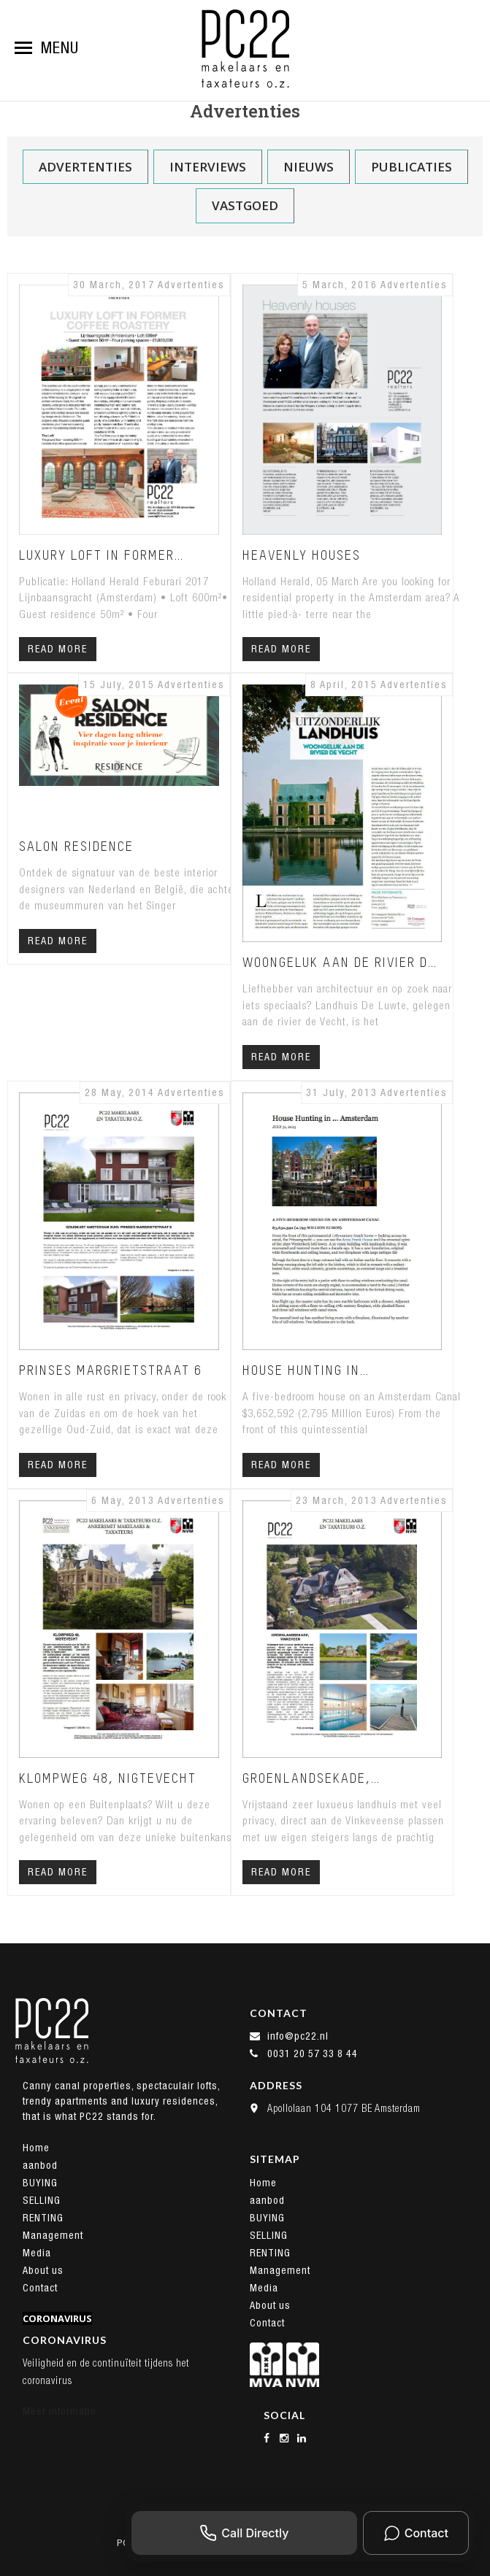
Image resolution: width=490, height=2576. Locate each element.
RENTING (43, 2218)
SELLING (42, 2200)
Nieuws (308, 166)
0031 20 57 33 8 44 (304, 2053)
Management (53, 2235)
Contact (40, 2288)
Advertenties (85, 166)
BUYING (40, 2183)
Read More (58, 649)
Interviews (207, 166)
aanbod (40, 2165)
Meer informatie (59, 2411)
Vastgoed (245, 205)
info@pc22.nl (289, 2036)
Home (36, 2147)
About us (43, 2270)
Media (37, 2253)
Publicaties (411, 166)
